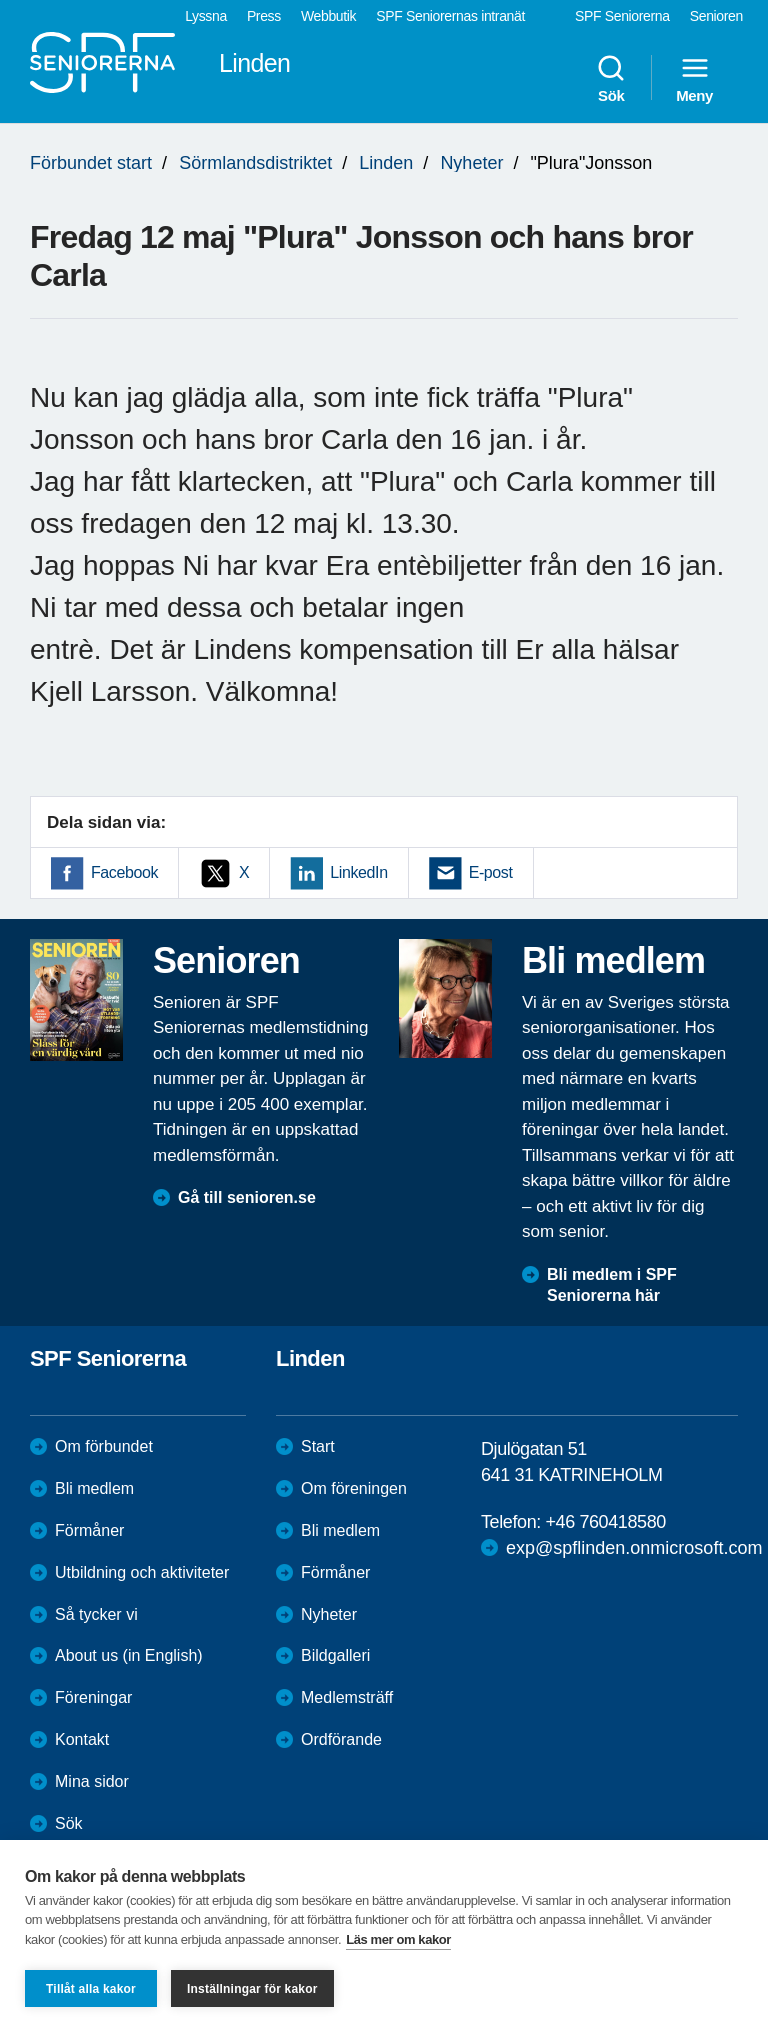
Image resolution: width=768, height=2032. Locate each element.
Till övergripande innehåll (0, 0)
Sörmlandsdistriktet (255, 163)
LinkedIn (358, 872)
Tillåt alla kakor (91, 1989)
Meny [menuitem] (694, 78)
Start (318, 1446)
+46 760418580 (605, 1522)
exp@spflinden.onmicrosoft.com (634, 1548)
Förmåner (89, 1530)
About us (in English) (129, 1655)
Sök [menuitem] (611, 78)
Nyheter (471, 163)
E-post (491, 872)
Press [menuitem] (264, 16)
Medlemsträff (347, 1697)
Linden (386, 163)
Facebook (124, 872)
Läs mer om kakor (398, 1939)
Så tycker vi (96, 1614)
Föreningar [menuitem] (93, 1697)
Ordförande (341, 1739)
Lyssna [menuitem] (206, 16)
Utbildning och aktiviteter (142, 1572)
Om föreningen (354, 1488)
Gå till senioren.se (247, 1197)
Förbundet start (91, 163)
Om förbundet (104, 1446)
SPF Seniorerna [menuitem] (622, 16)
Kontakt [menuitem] (82, 1739)
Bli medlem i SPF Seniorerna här (612, 1285)
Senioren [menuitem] (716, 16)
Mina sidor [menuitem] (92, 1781)
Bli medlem (94, 1488)
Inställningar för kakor (252, 1989)
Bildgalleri (335, 1655)
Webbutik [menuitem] (328, 16)
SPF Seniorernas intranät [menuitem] (450, 16)
